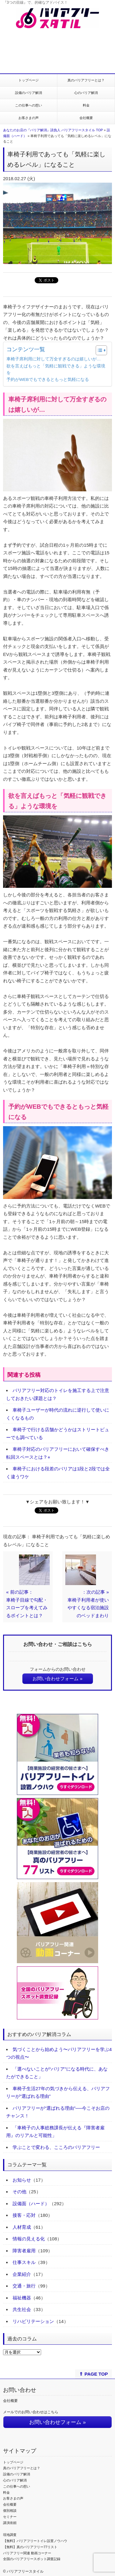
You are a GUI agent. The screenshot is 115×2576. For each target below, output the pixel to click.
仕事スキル (24, 2262)
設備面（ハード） (31, 2203)
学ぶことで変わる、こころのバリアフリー (56, 2147)
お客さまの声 (28, 118)
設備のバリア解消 (28, 93)
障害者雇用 (24, 2250)
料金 (86, 105)
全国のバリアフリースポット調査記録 (31, 2559)
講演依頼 (10, 2523)
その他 (19, 2191)
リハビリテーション (33, 2321)
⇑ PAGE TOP (93, 2374)
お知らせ (22, 2180)
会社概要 (86, 118)
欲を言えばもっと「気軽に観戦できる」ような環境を (55, 369)
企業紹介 (22, 2274)
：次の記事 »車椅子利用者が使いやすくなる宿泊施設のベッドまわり (88, 1603)
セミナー (10, 2516)
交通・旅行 (24, 2285)
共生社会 (22, 2309)
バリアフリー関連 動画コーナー (27, 2553)
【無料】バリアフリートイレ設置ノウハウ (35, 2541)
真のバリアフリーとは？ (86, 80)
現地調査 (10, 2535)
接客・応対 (24, 2215)
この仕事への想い (28, 105)
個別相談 (10, 2510)
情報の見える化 (29, 2238)
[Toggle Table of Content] (98, 350)
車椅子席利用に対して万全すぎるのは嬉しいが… (53, 359)
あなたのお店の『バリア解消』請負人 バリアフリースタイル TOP (53, 130)
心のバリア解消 (86, 93)
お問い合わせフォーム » (57, 1678)
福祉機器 (22, 2297)
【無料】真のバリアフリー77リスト (30, 2547)
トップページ (28, 80)
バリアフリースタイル (25, 2571)
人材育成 (22, 2227)
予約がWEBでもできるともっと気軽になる (47, 379)
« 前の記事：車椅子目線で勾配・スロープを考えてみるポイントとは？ (27, 1603)
